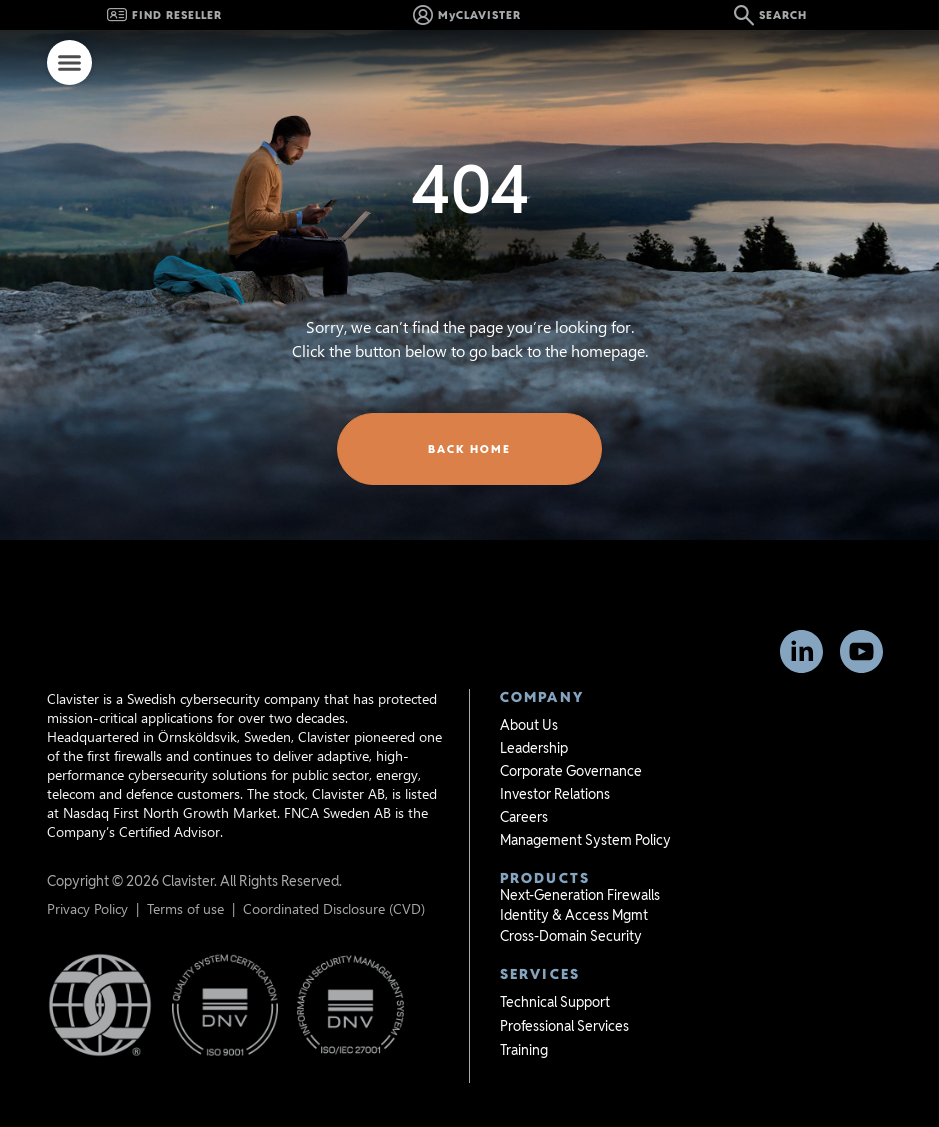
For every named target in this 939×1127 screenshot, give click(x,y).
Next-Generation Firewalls (580, 864)
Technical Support (555, 971)
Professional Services (564, 995)
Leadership (534, 717)
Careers (524, 786)
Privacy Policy (87, 876)
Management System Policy (585, 809)
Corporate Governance (571, 740)
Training (524, 1019)
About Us (529, 694)
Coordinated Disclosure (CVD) (334, 876)
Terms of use (185, 876)
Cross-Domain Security (571, 905)
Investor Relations (555, 763)
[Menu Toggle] (69, 62)
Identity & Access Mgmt (574, 884)
